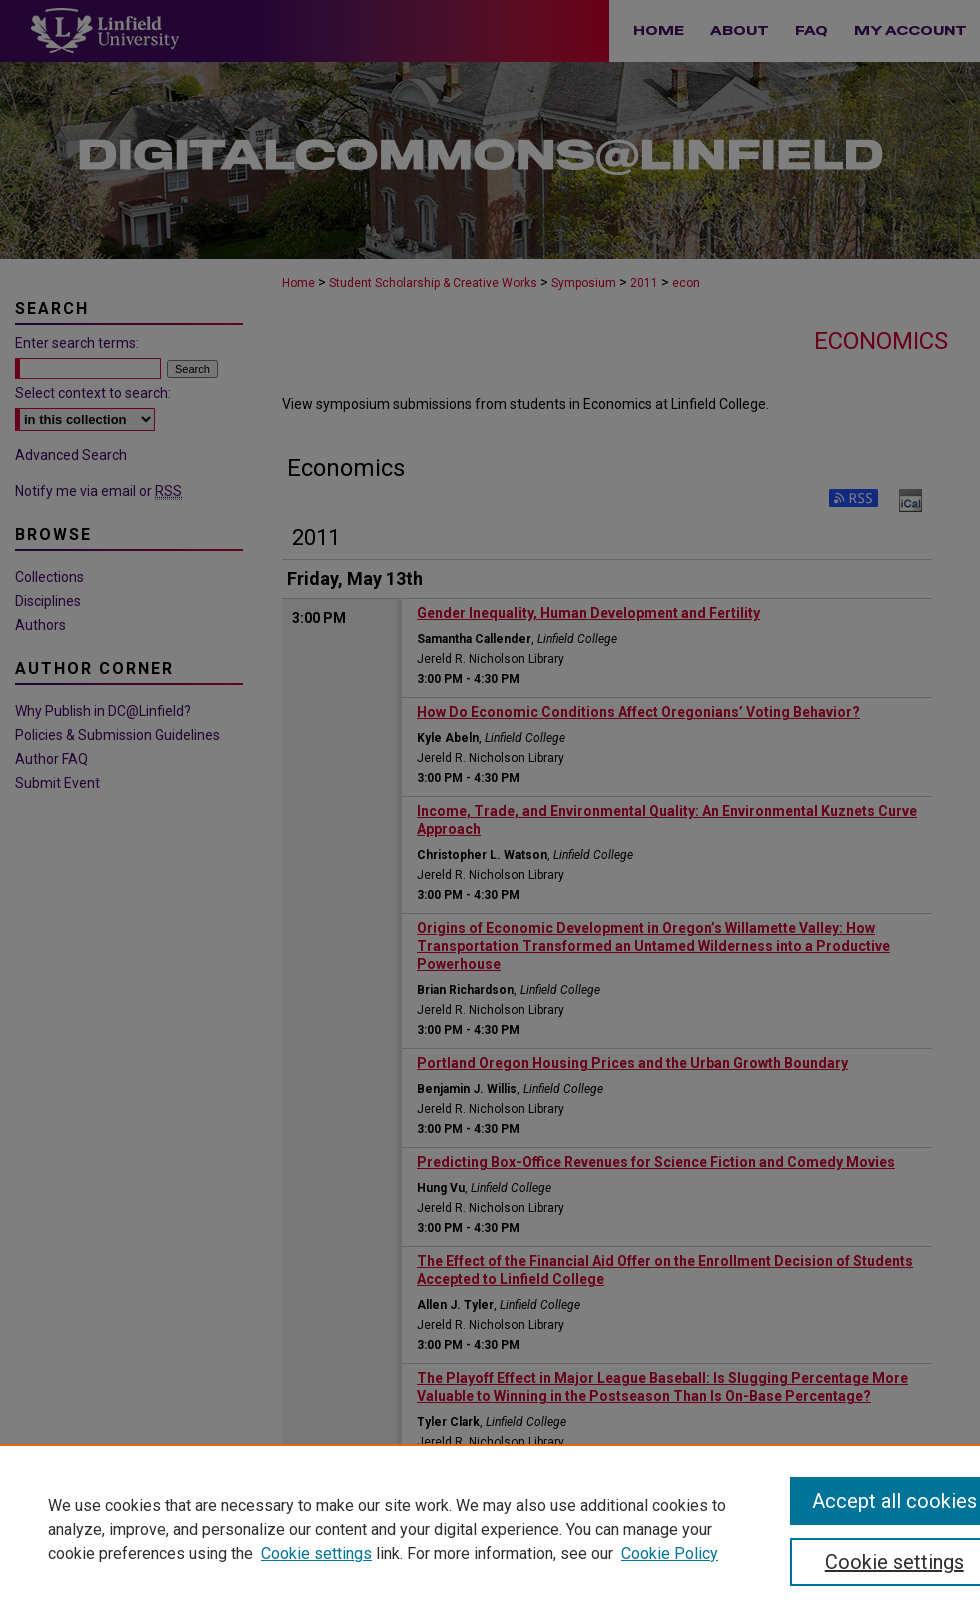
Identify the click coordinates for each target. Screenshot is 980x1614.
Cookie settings (316, 1553)
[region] (490, 1529)
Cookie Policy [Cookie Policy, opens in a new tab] (669, 1553)
